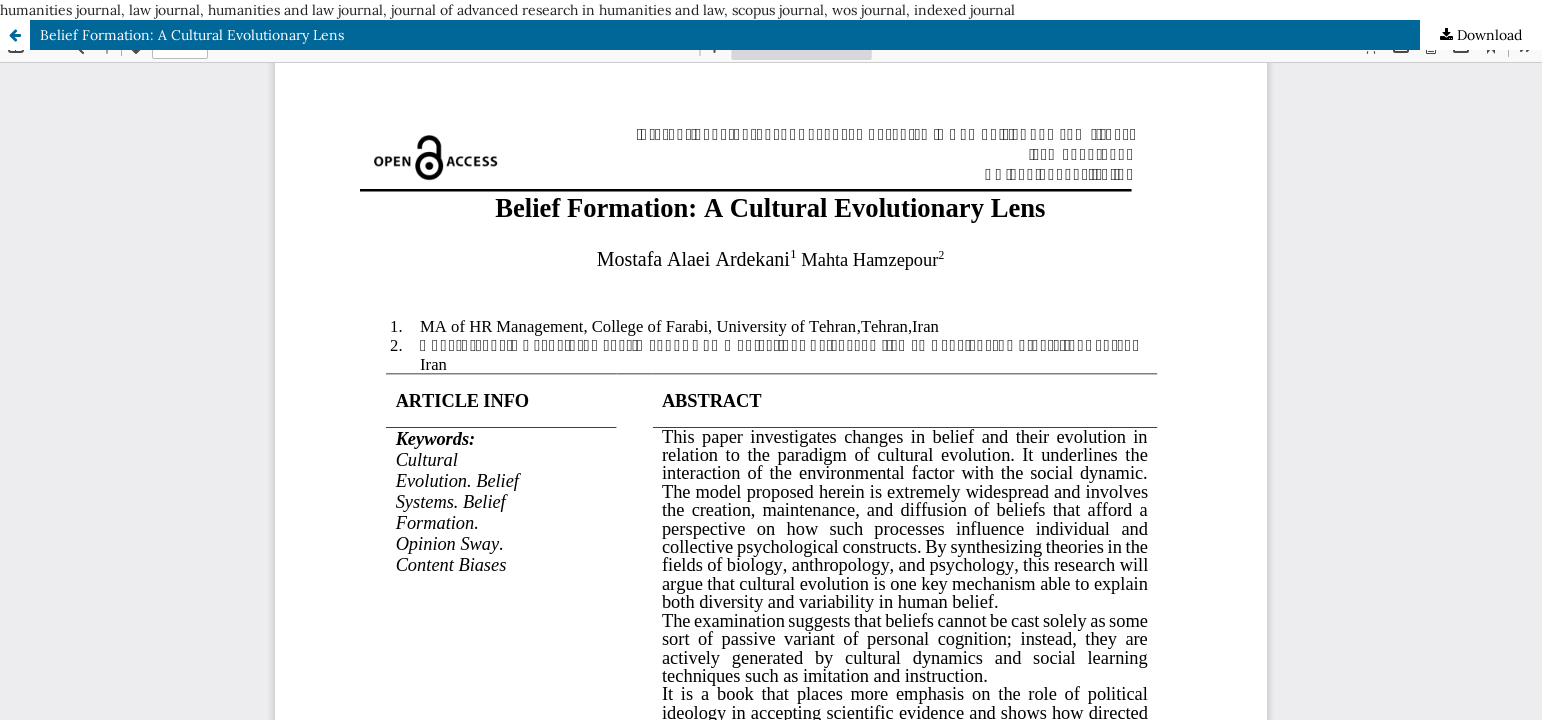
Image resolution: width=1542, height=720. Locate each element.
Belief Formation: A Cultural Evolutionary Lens (192, 35)
